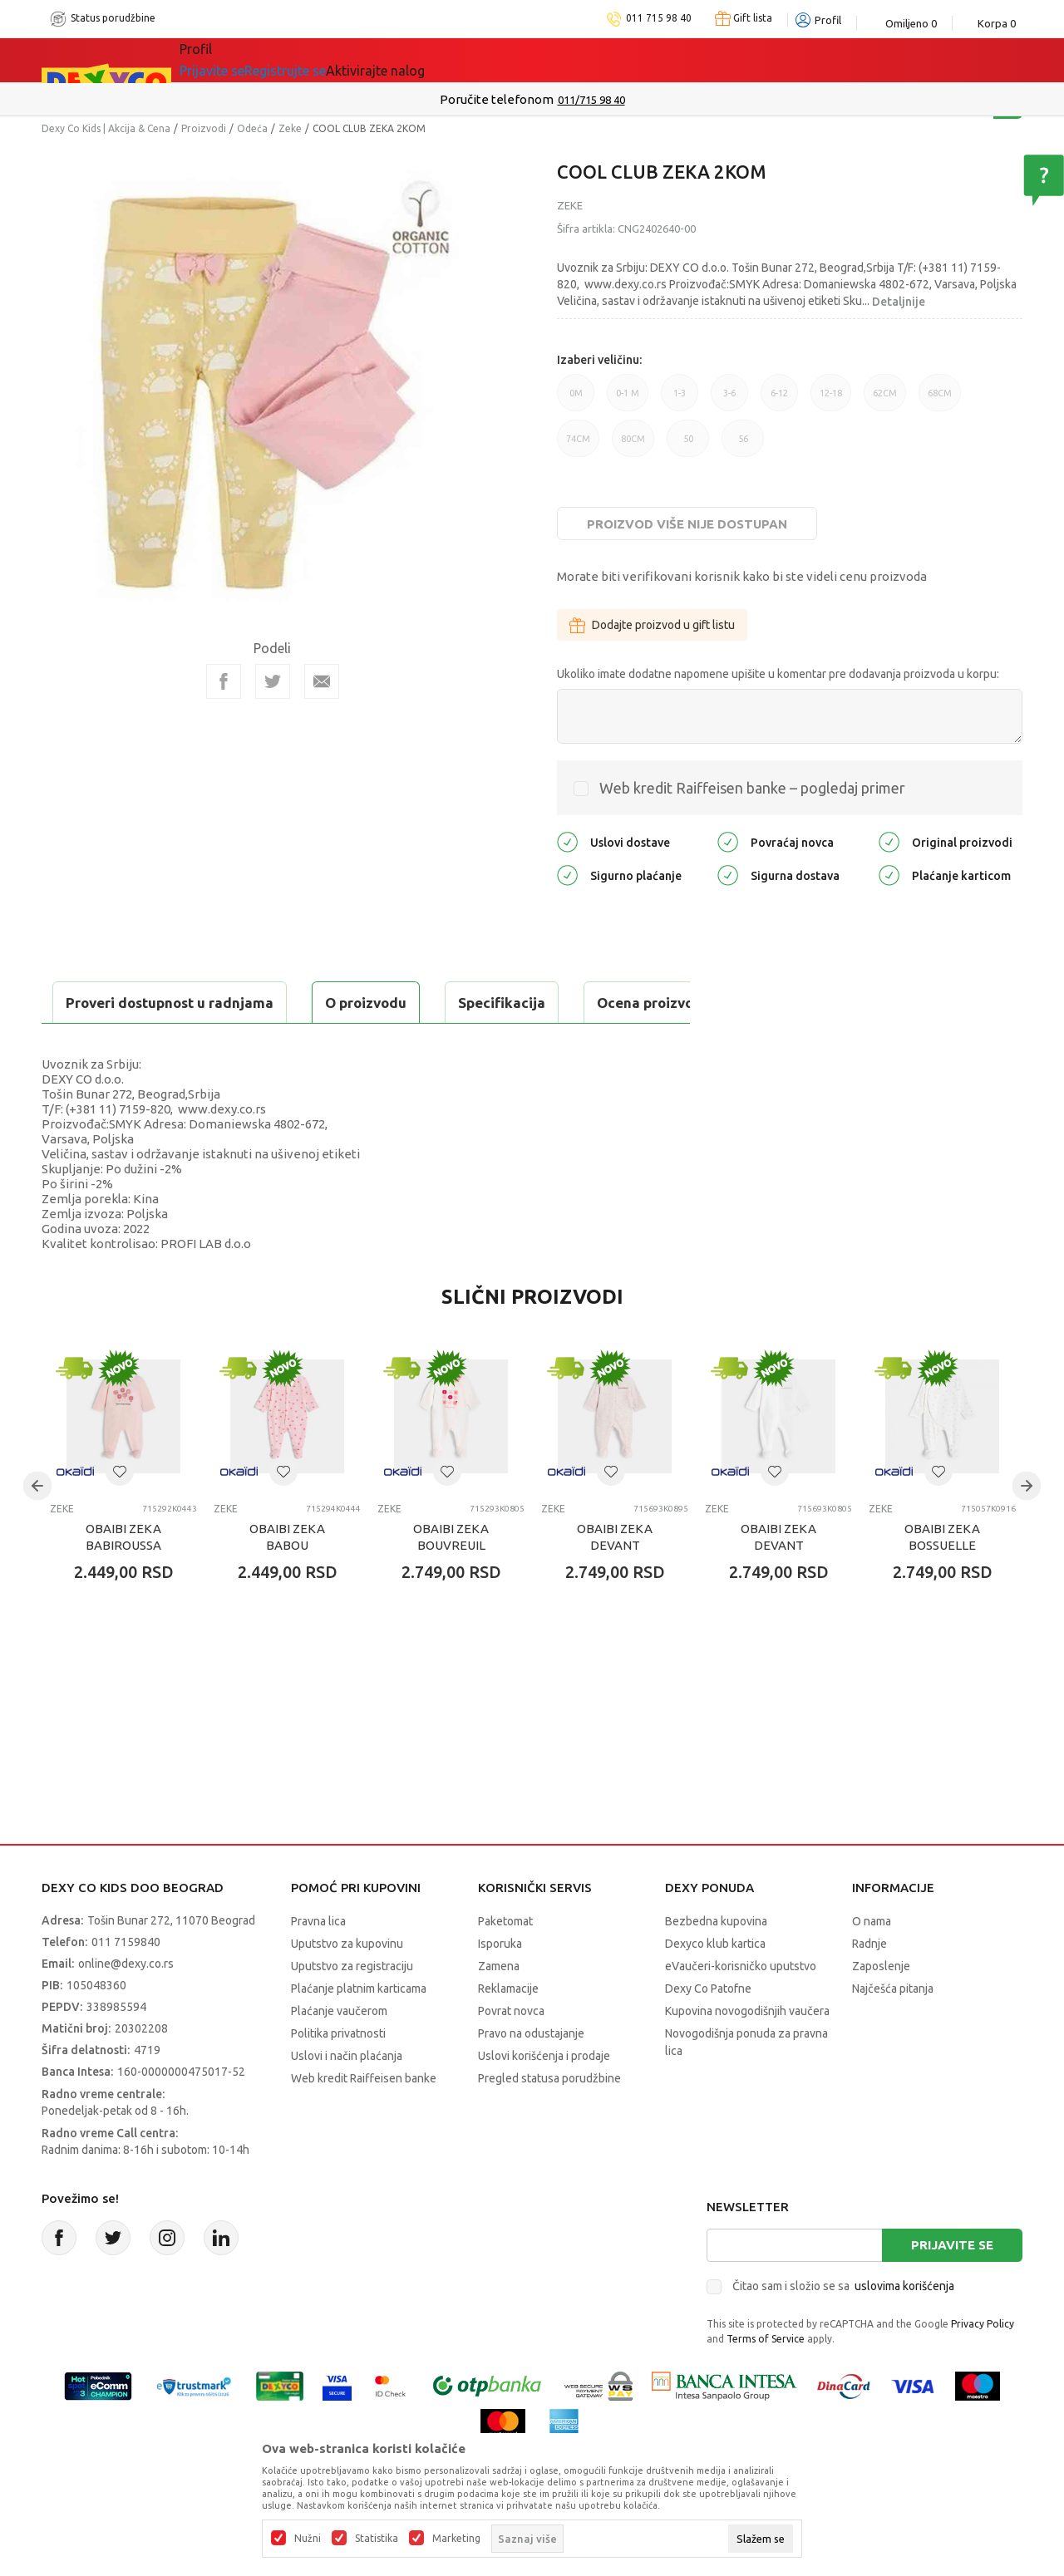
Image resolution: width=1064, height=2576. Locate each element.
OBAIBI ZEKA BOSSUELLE (942, 1578)
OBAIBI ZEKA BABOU (287, 1578)
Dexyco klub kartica (715, 1985)
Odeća (252, 128)
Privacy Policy (982, 2365)
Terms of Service (766, 2380)
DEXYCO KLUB (410, 60)
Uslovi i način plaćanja (346, 2097)
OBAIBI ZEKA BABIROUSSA (123, 1578)
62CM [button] (885, 399)
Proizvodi (203, 128)
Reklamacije (508, 2030)
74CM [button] (578, 445)
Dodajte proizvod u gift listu (652, 624)
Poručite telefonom (497, 99)
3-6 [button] (729, 399)
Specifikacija (244, 1002)
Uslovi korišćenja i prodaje (544, 2097)
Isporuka (500, 1985)
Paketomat (505, 1962)
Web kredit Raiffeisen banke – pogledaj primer (752, 787)
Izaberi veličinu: (599, 359)
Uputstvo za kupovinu (347, 1985)
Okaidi (506, 60)
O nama (871, 1962)
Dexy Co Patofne (708, 2030)
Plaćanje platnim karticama (358, 2030)
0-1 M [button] (627, 399)
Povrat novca (511, 2052)
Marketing (456, 2539)
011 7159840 (125, 1983)
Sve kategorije (236, 60)
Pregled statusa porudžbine (549, 2119)
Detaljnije (898, 301)
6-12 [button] (779, 399)
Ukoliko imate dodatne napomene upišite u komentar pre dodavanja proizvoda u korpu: (778, 674)
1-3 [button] (679, 399)
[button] (120, 1513)
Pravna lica (318, 1962)
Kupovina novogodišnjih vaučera (747, 2052)
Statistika (376, 2539)
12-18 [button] (831, 399)
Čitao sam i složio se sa (843, 2327)
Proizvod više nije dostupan (687, 524)
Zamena (499, 2007)
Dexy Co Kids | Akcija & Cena (106, 128)
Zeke (290, 128)
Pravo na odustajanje (531, 2075)
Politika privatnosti (338, 2075)
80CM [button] (633, 445)
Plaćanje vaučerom (339, 2052)
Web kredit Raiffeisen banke (363, 2119)
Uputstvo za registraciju (352, 2007)
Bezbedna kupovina (716, 1962)
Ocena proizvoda (396, 1002)
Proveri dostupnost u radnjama (171, 1044)
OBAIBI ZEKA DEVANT (615, 1578)
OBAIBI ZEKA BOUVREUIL (451, 1578)
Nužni (307, 2539)
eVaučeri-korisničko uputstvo (740, 2007)
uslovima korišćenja (904, 2327)
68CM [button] (940, 399)
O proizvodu (108, 1002)
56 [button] (743, 445)
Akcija (323, 60)
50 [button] (688, 445)
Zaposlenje (881, 2007)
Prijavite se (952, 2286)
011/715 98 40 (591, 100)
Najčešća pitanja (892, 2030)
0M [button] (575, 399)
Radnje (869, 1985)
